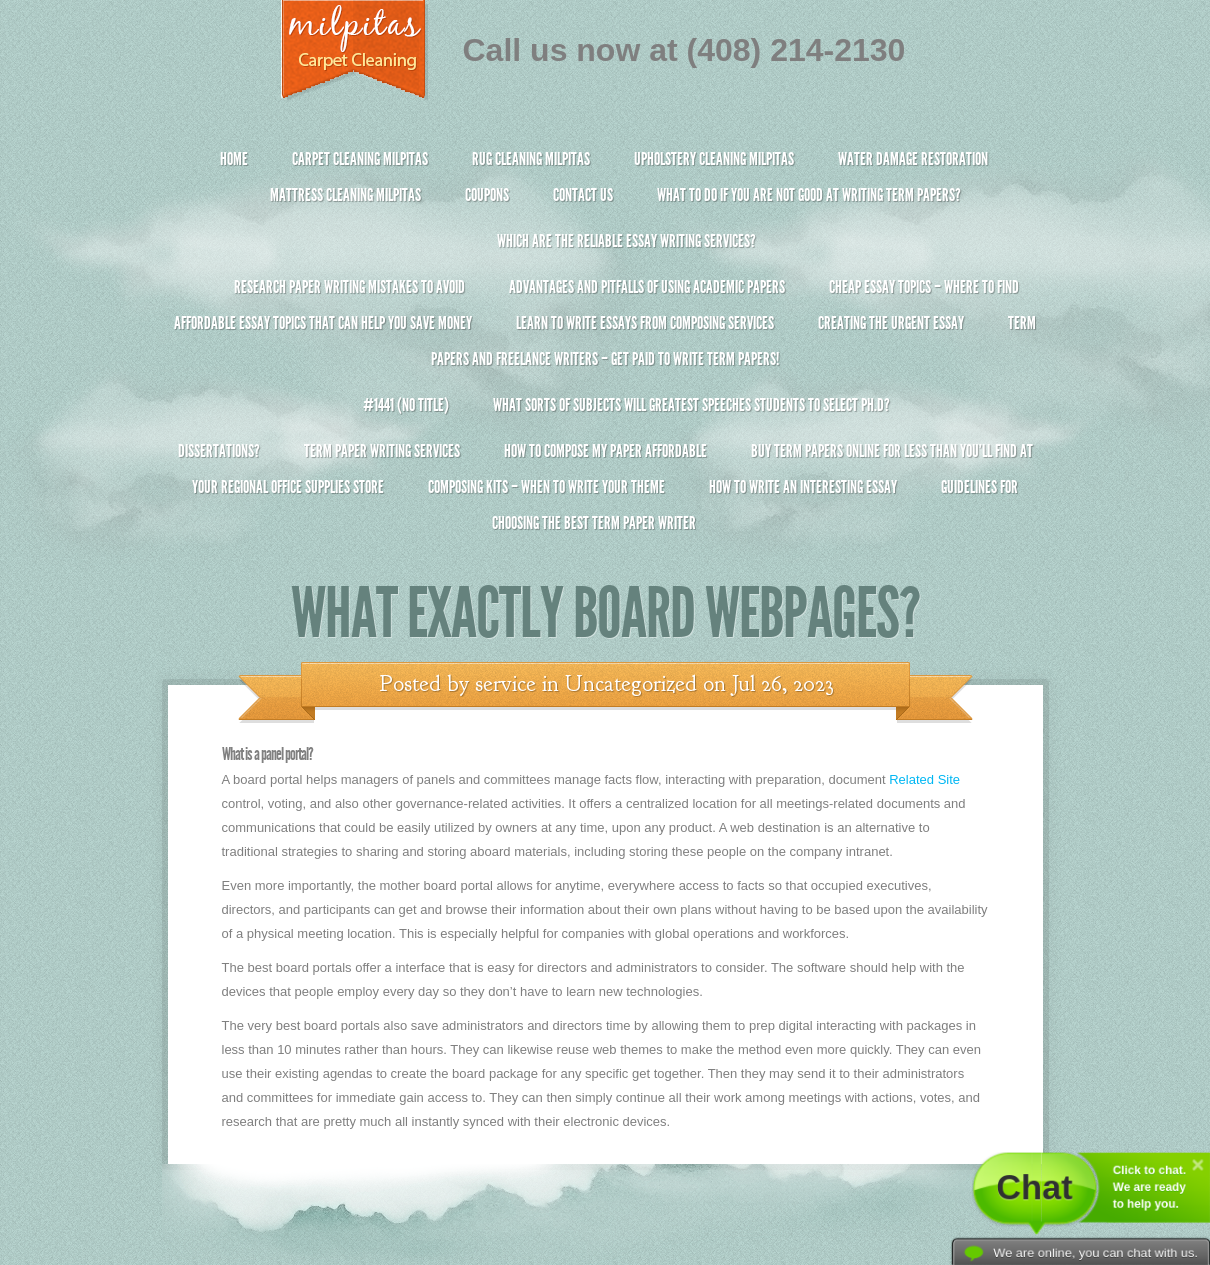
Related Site (924, 779)
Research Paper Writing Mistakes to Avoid (349, 287)
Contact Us (583, 195)
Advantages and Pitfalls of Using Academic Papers (647, 287)
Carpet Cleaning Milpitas (360, 159)
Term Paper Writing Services (382, 451)
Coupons (487, 195)
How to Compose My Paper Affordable (605, 451)
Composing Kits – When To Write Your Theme (546, 487)
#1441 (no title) (406, 405)
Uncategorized (631, 684)
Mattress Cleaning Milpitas (345, 195)
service (505, 684)
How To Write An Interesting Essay (803, 487)
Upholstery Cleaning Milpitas (714, 159)
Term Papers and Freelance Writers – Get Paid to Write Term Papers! (605, 349)
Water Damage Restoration (913, 159)
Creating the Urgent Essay (891, 323)
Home (234, 159)
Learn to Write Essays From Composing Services (645, 323)
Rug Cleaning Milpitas (531, 159)
